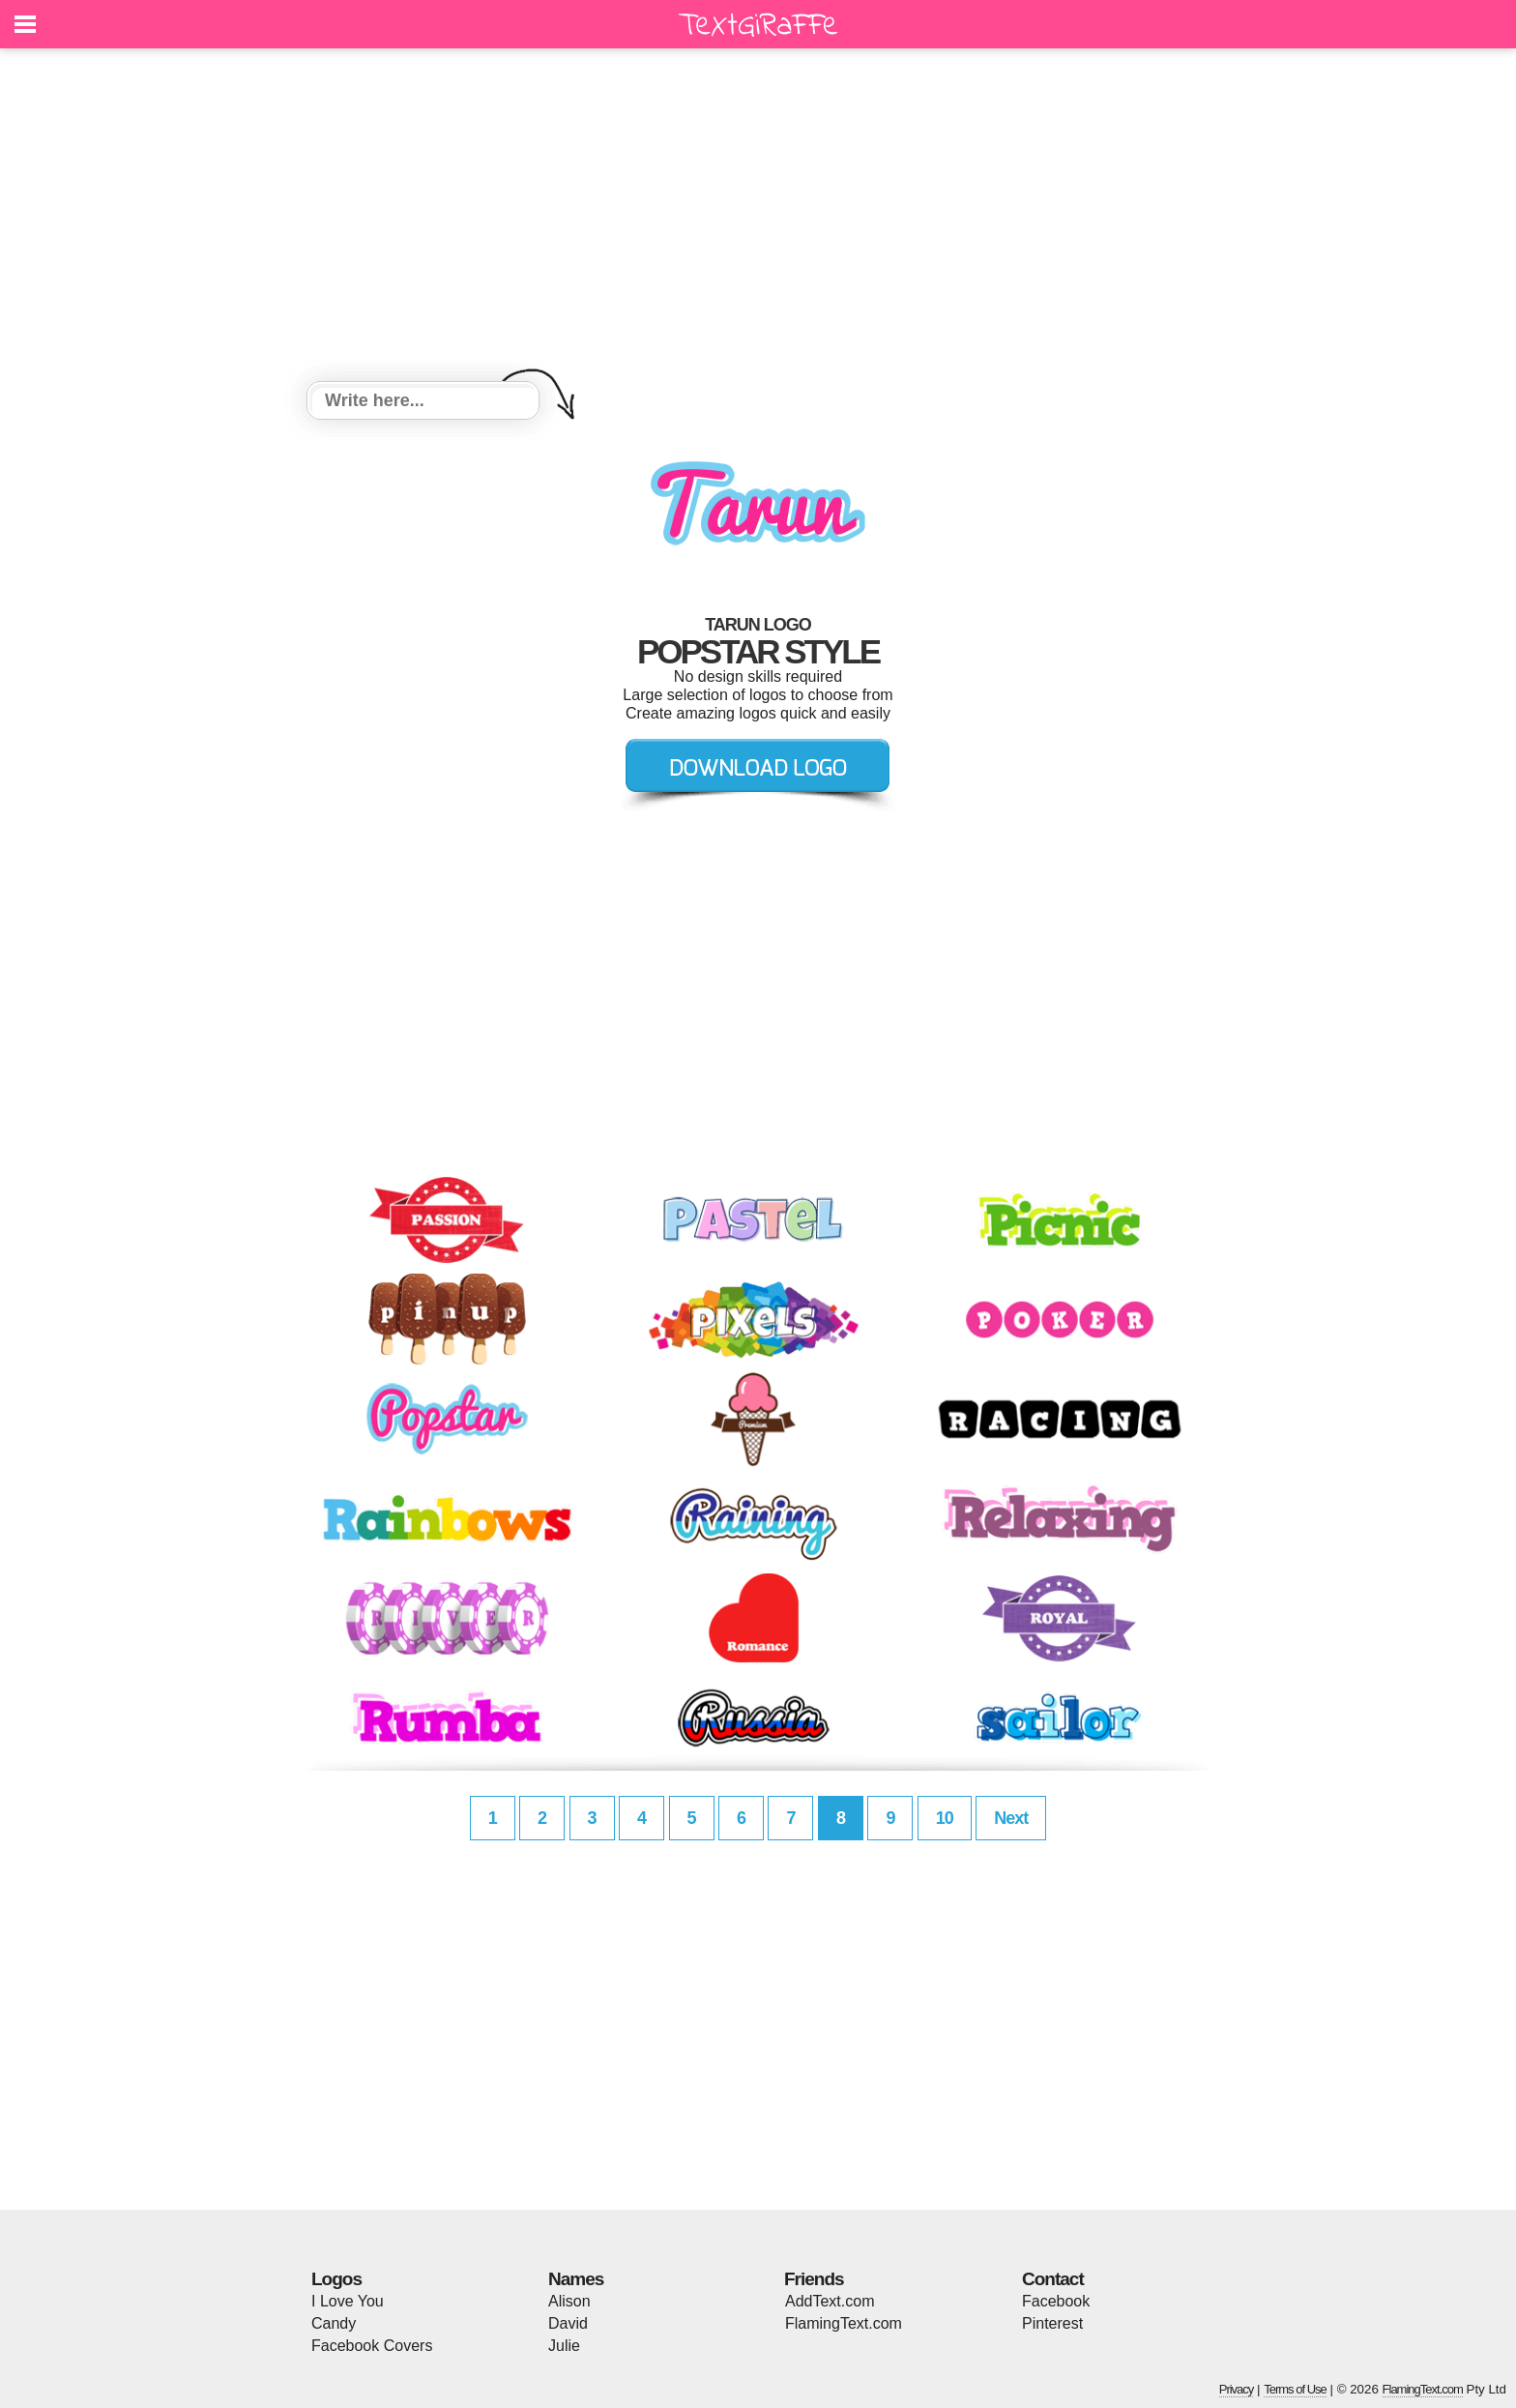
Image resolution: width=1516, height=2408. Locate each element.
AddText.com (829, 2301)
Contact (1053, 2279)
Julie (564, 2345)
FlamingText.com (843, 2323)
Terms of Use (1295, 2389)
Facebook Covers (371, 2345)
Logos (336, 2279)
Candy (333, 2323)
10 (944, 1818)
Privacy (1236, 2389)
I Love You (347, 2301)
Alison (569, 2301)
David (568, 2323)
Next (1011, 1818)
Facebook (1056, 2301)
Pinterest (1052, 2323)
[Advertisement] (758, 217)
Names (575, 2279)
